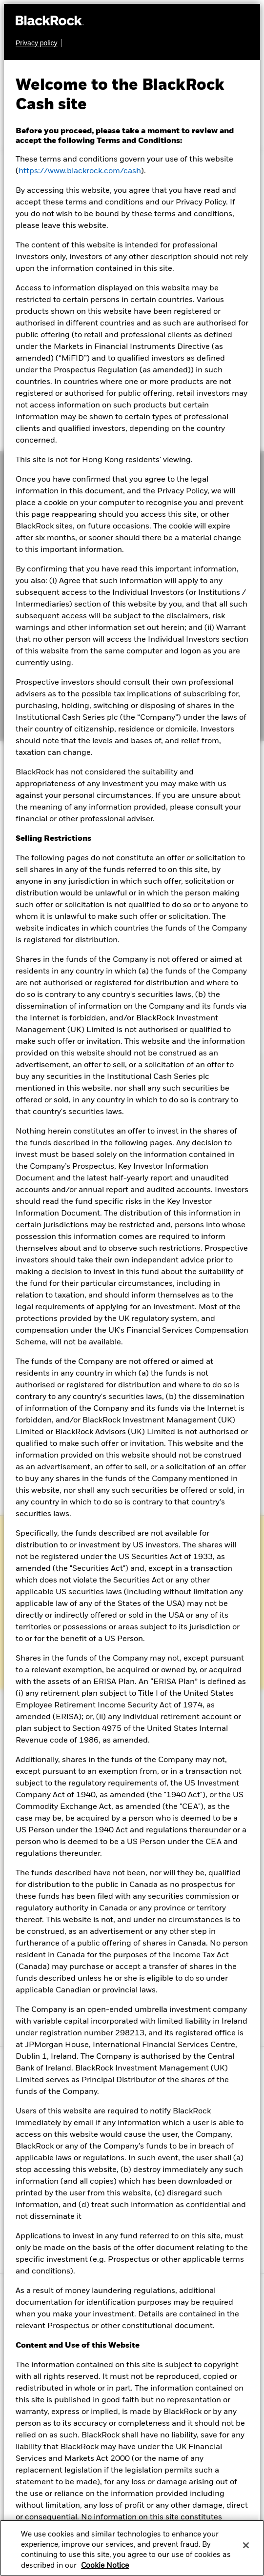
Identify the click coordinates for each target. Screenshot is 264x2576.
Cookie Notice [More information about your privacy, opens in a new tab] (105, 2565)
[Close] (246, 2545)
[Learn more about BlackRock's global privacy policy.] (39, 43)
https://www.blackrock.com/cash (80, 171)
